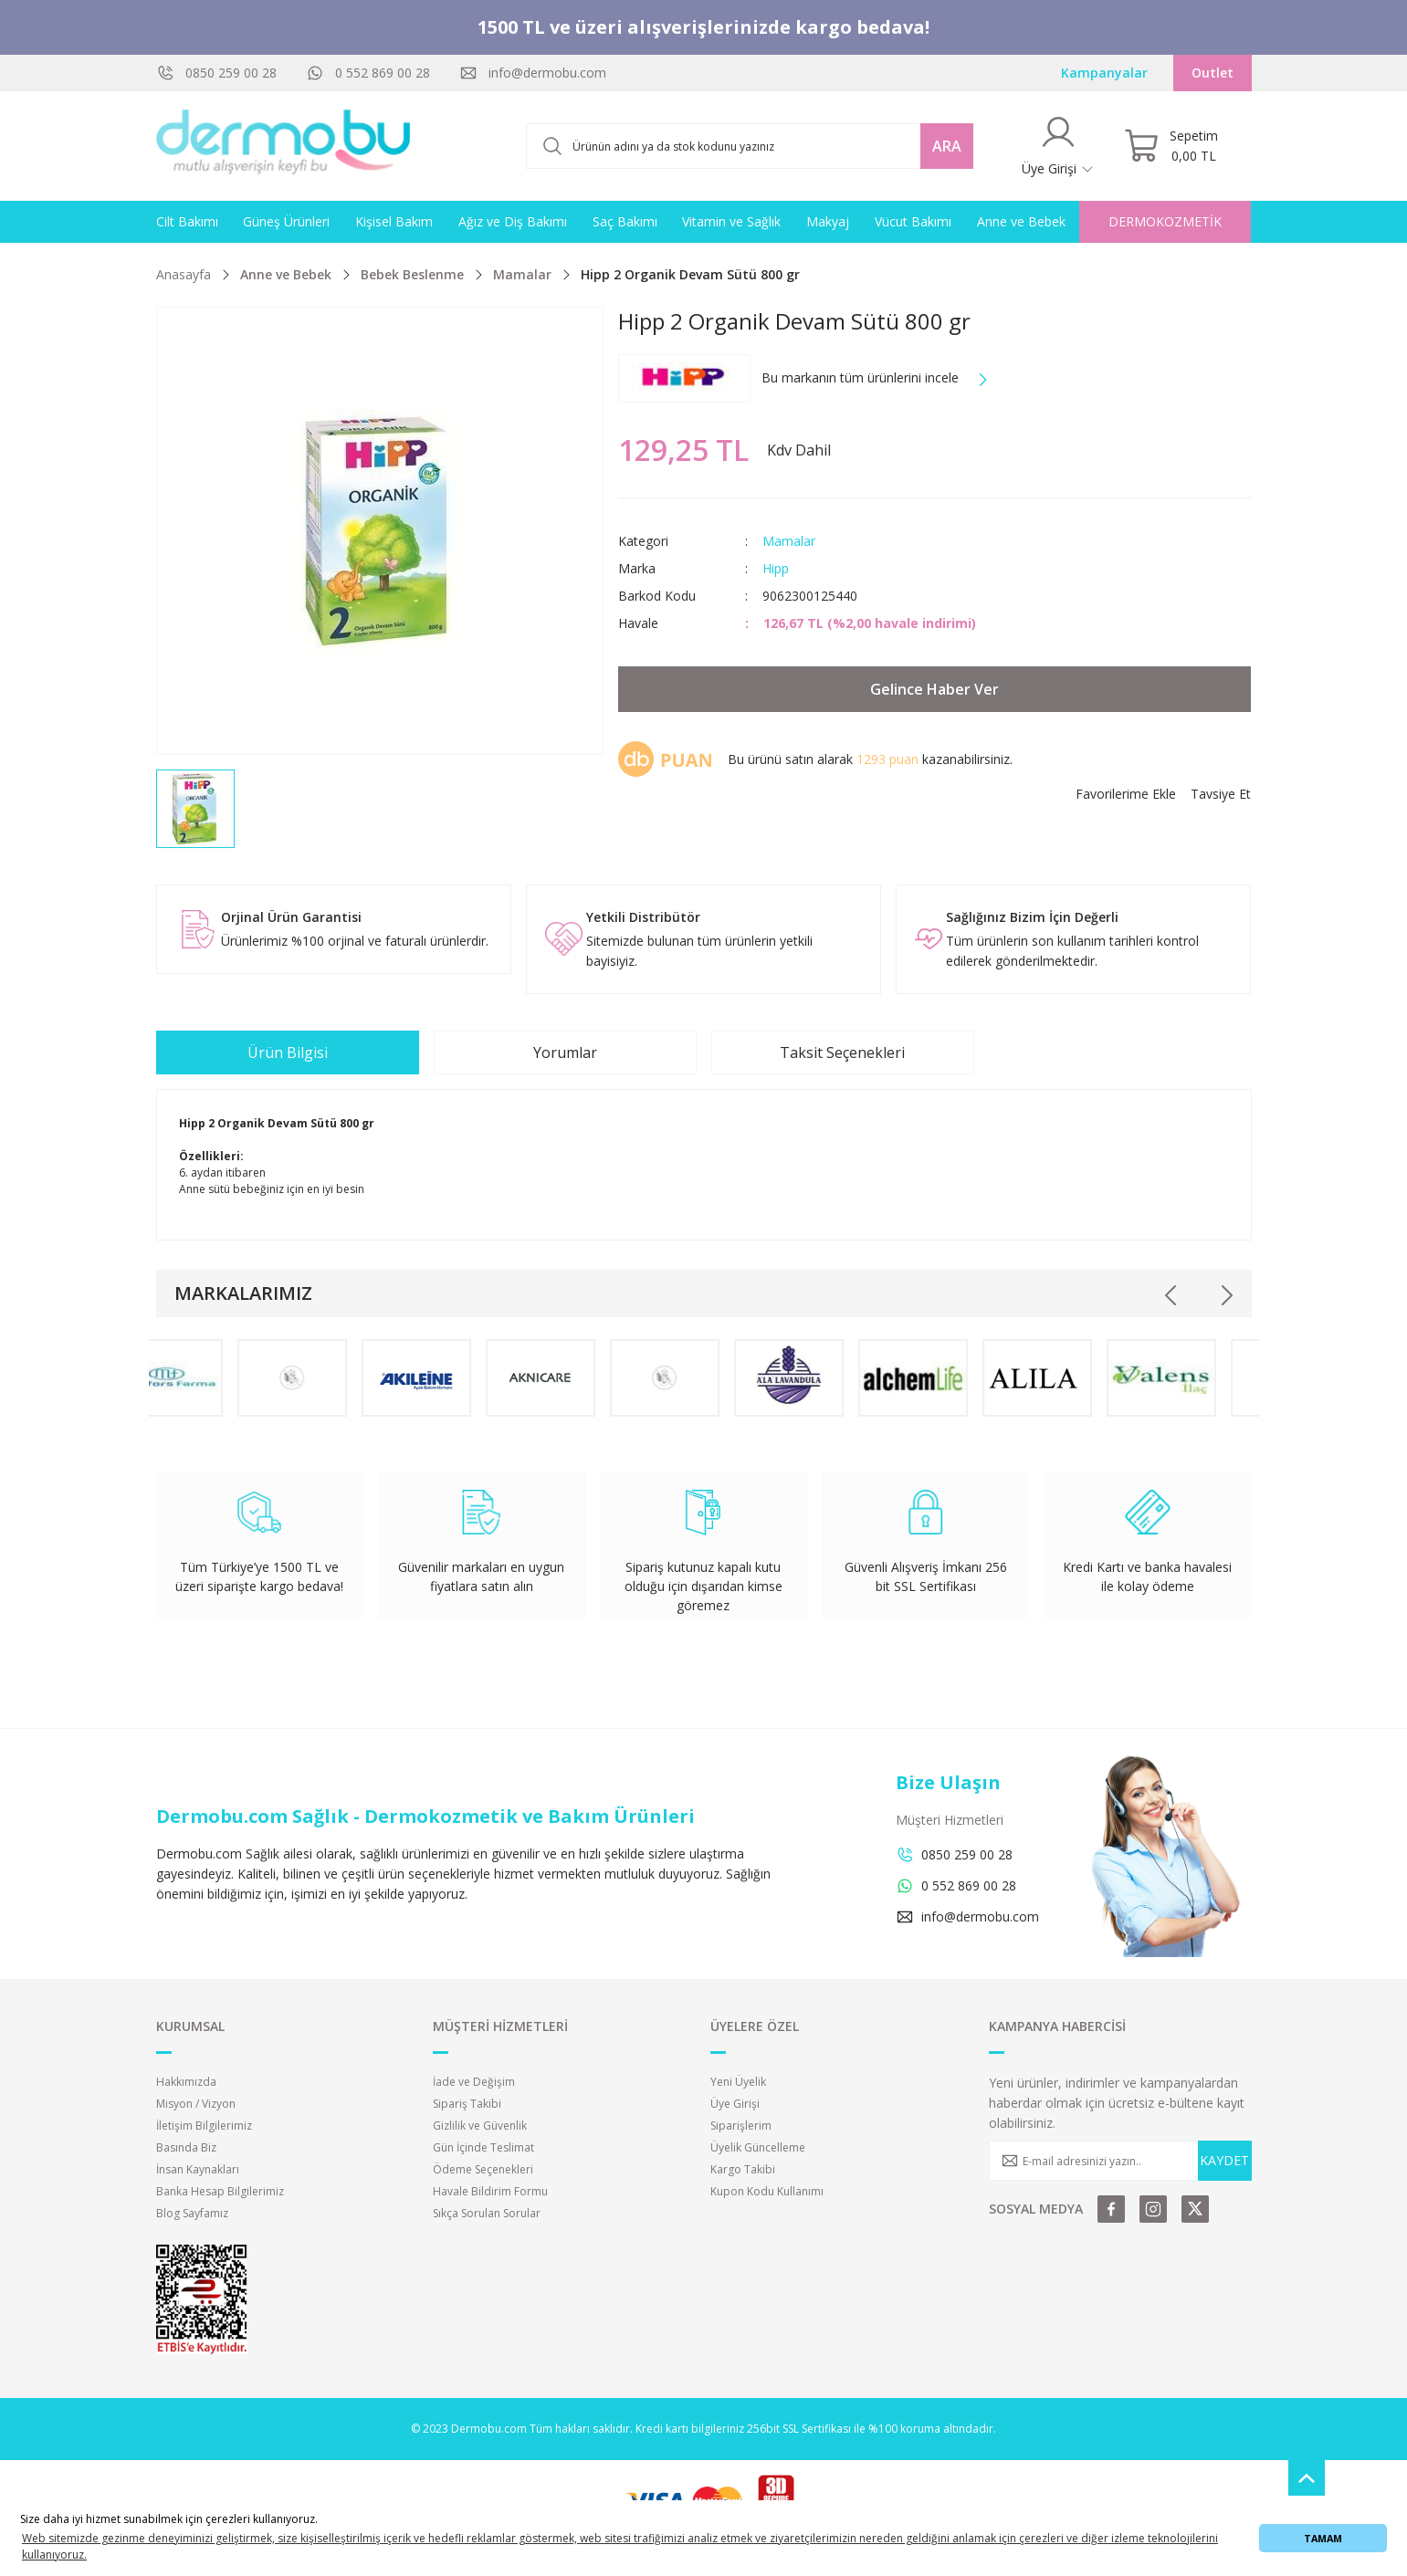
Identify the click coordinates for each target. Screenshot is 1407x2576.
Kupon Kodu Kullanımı (767, 2191)
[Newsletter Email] (1120, 2161)
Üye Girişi (735, 2103)
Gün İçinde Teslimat (483, 2147)
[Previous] (1171, 1295)
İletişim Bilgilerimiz (204, 2125)
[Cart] (1171, 146)
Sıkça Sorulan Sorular (487, 2213)
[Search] (750, 146)
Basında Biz (186, 2147)
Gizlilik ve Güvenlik (480, 2125)
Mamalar (788, 541)
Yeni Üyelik (738, 2081)
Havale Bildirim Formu (490, 2191)
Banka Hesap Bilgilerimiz (220, 2191)
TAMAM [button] (1323, 2538)
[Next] (1226, 1295)
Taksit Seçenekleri (842, 1052)
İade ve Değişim (474, 2081)
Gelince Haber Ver (934, 689)
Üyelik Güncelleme (757, 2147)
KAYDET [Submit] (1224, 2160)
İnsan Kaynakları (197, 2169)
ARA (946, 146)
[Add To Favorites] (1126, 794)
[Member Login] (1058, 146)
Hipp (775, 568)
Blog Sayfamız (192, 2213)
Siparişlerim (741, 2125)
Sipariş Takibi (467, 2103)
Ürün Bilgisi (287, 1052)
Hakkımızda (186, 2081)
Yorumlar (565, 1052)
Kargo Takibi (742, 2169)
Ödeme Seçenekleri (483, 2169)
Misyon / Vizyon (196, 2103)
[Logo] (284, 146)
